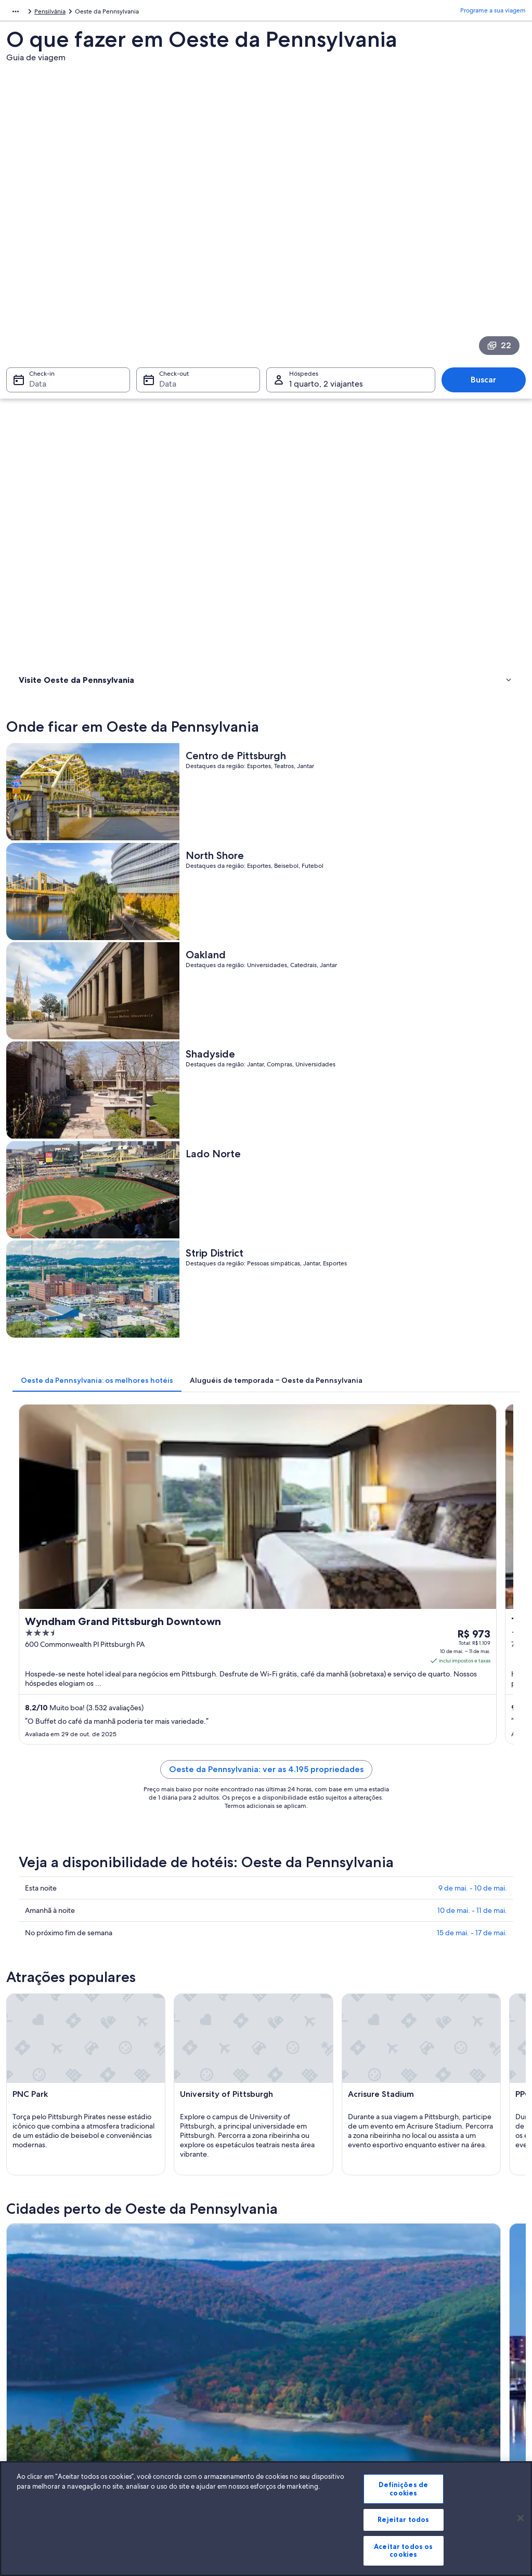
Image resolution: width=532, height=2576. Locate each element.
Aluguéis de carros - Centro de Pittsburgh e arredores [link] (118, 1918)
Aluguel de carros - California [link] (315, 1898)
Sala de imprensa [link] (41, 2401)
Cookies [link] (288, 2335)
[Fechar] (520, 2518)
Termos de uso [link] (297, 2368)
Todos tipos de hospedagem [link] (187, 2434)
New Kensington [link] (172, 2064)
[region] (266, 2518)
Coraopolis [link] (291, 2045)
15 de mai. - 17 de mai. (472, 1137)
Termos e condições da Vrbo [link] (317, 2385)
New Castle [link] (292, 2064)
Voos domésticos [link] (170, 2401)
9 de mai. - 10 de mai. (472, 1093)
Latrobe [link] (285, 2006)
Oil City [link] (26, 2025)
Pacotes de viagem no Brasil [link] (186, 2385)
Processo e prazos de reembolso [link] (452, 2368)
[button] (266, 1789)
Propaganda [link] (34, 2418)
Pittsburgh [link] (418, 2006)
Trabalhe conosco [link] (41, 2351)
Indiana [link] (412, 2045)
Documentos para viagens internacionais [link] (463, 2410)
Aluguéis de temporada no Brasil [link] (193, 2368)
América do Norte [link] (31, 13)
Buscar (488, 249)
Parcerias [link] (29, 2385)
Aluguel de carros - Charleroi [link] (315, 1918)
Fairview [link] (157, 2083)
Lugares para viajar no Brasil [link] (185, 2335)
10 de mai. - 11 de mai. (472, 1115)
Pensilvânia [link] (133, 13)
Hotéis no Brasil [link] (168, 2351)
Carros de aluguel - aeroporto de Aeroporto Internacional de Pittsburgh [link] (147, 1859)
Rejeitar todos (403, 2519)
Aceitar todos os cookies (403, 2550)
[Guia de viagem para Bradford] (199, 1599)
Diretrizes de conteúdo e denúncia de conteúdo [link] (330, 2405)
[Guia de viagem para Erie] (331, 1599)
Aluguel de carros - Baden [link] (73, 1878)
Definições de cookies (403, 2488)
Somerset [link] (417, 2025)
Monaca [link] (27, 2064)
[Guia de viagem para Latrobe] (463, 1599)
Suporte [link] (417, 2335)
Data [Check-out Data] (164, 252)
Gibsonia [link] (416, 2064)
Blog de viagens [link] (169, 2451)
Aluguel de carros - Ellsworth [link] (315, 1938)
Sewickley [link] (289, 2025)
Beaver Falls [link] (163, 2025)
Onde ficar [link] (36, 379)
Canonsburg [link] (35, 2045)
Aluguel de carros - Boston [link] (74, 1898)
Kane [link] (279, 2083)
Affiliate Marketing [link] (43, 2434)
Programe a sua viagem (493, 13)
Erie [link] (148, 2006)
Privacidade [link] (293, 2351)
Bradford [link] (29, 2006)
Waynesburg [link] (165, 2045)
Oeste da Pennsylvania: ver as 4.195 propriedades (330, 970)
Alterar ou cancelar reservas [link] (444, 2351)
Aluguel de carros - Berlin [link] (310, 1878)
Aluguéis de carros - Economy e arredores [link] (98, 1938)
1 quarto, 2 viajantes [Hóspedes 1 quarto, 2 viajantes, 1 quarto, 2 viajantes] (326, 252)
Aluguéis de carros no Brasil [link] (185, 2418)
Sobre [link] (25, 2335)
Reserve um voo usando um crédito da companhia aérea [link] (460, 2389)
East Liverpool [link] (39, 2083)
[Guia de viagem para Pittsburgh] (199, 1699)
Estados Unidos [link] (87, 13)
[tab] (227, 716)
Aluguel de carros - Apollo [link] (311, 1859)
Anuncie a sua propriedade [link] (55, 2368)
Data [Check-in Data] (31, 252)
